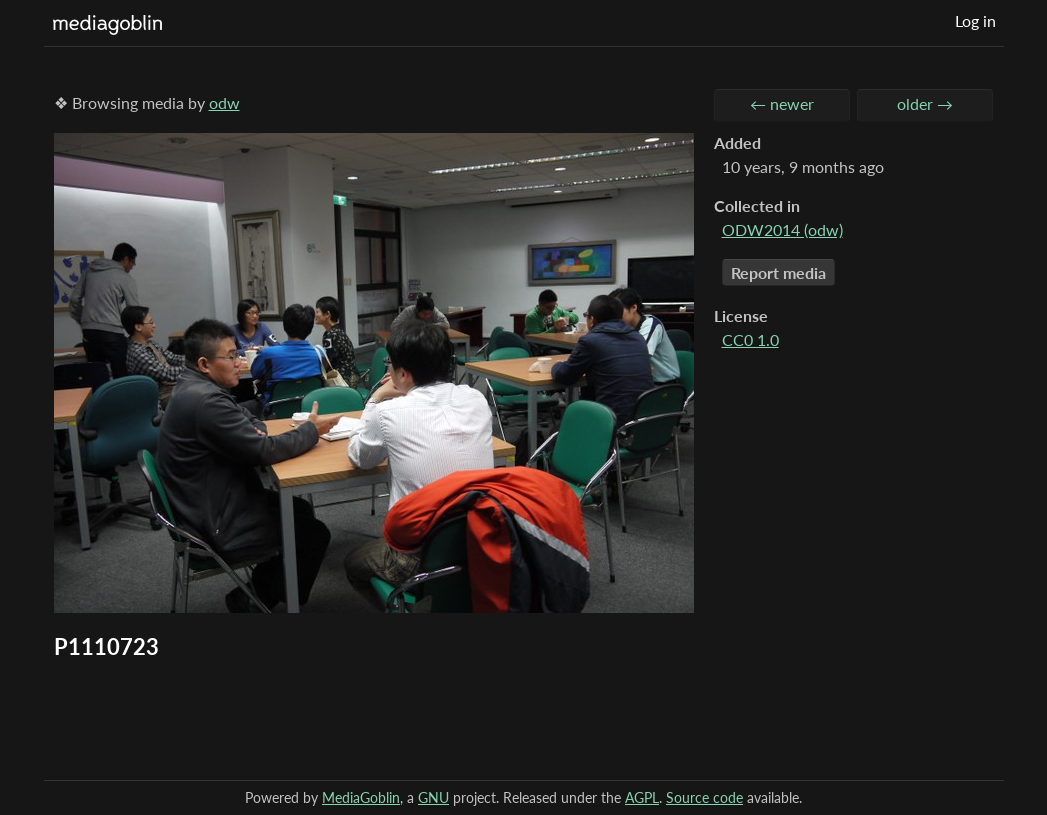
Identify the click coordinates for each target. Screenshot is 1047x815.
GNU (433, 797)
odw (224, 102)
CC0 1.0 (750, 339)
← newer (782, 103)
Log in (975, 20)
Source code (704, 797)
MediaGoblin (361, 797)
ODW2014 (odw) (782, 229)
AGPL (642, 797)
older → (925, 103)
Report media (778, 272)
